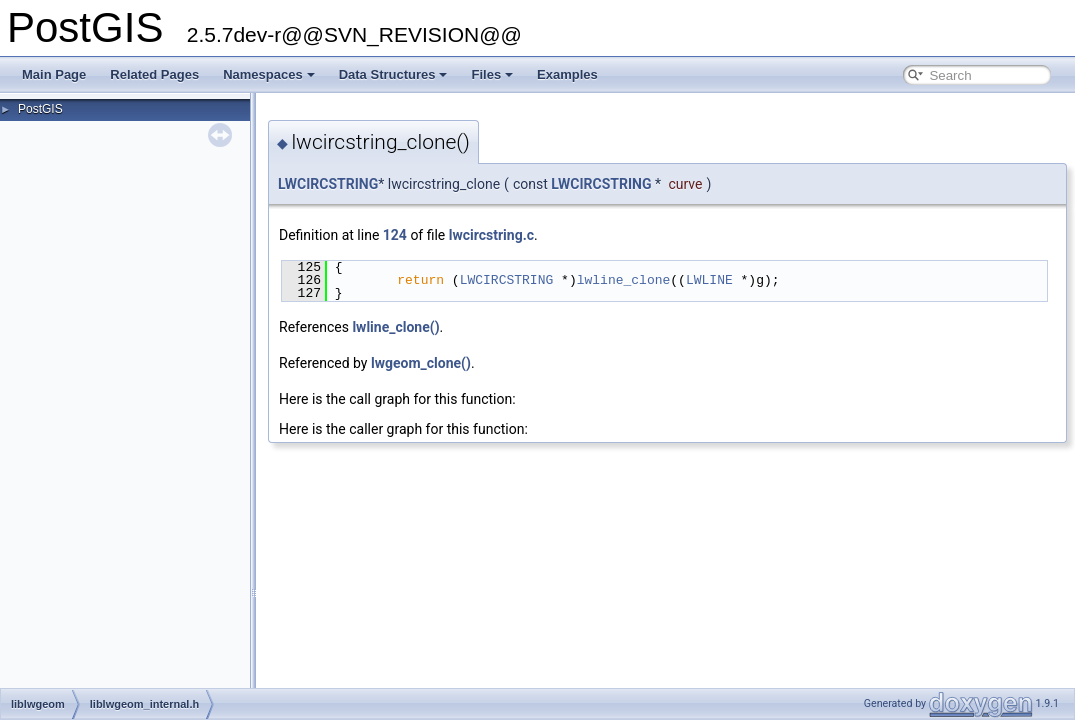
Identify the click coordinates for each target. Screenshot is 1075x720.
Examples (567, 74)
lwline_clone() (395, 327)
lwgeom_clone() (421, 363)
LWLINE (709, 280)
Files (492, 74)
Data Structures (393, 74)
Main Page (54, 74)
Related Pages (154, 74)
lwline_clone (624, 280)
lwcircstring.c (491, 235)
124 (395, 235)
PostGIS (40, 109)
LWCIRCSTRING (328, 184)
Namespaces (269, 74)
